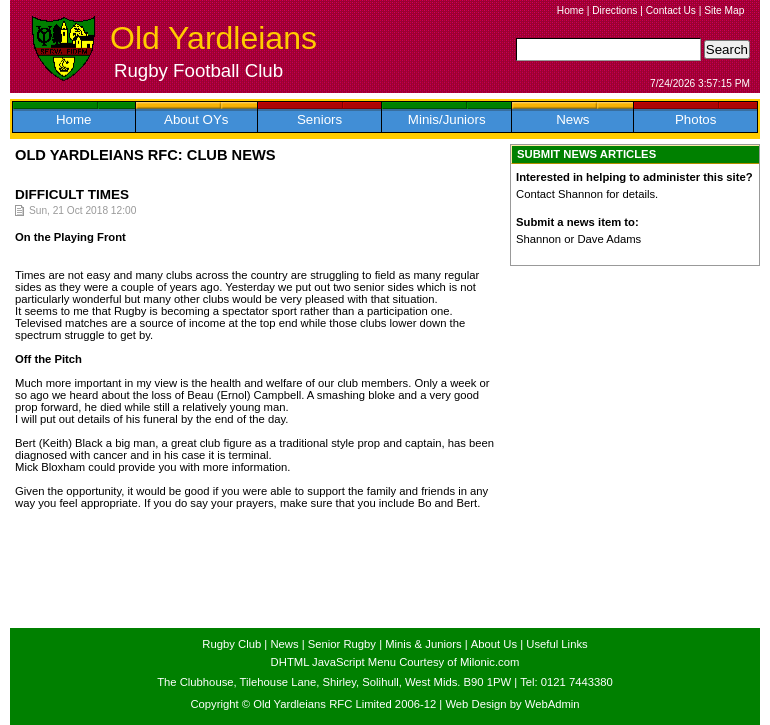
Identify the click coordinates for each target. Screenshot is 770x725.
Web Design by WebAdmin (512, 704)
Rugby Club (231, 644)
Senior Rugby (342, 644)
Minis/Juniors (447, 119)
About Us (494, 644)
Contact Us (671, 10)
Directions (614, 10)
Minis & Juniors (423, 644)
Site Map (724, 10)
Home (570, 10)
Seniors (319, 119)
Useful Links (556, 644)
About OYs (196, 119)
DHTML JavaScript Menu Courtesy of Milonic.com (395, 662)
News (572, 119)
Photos (696, 119)
